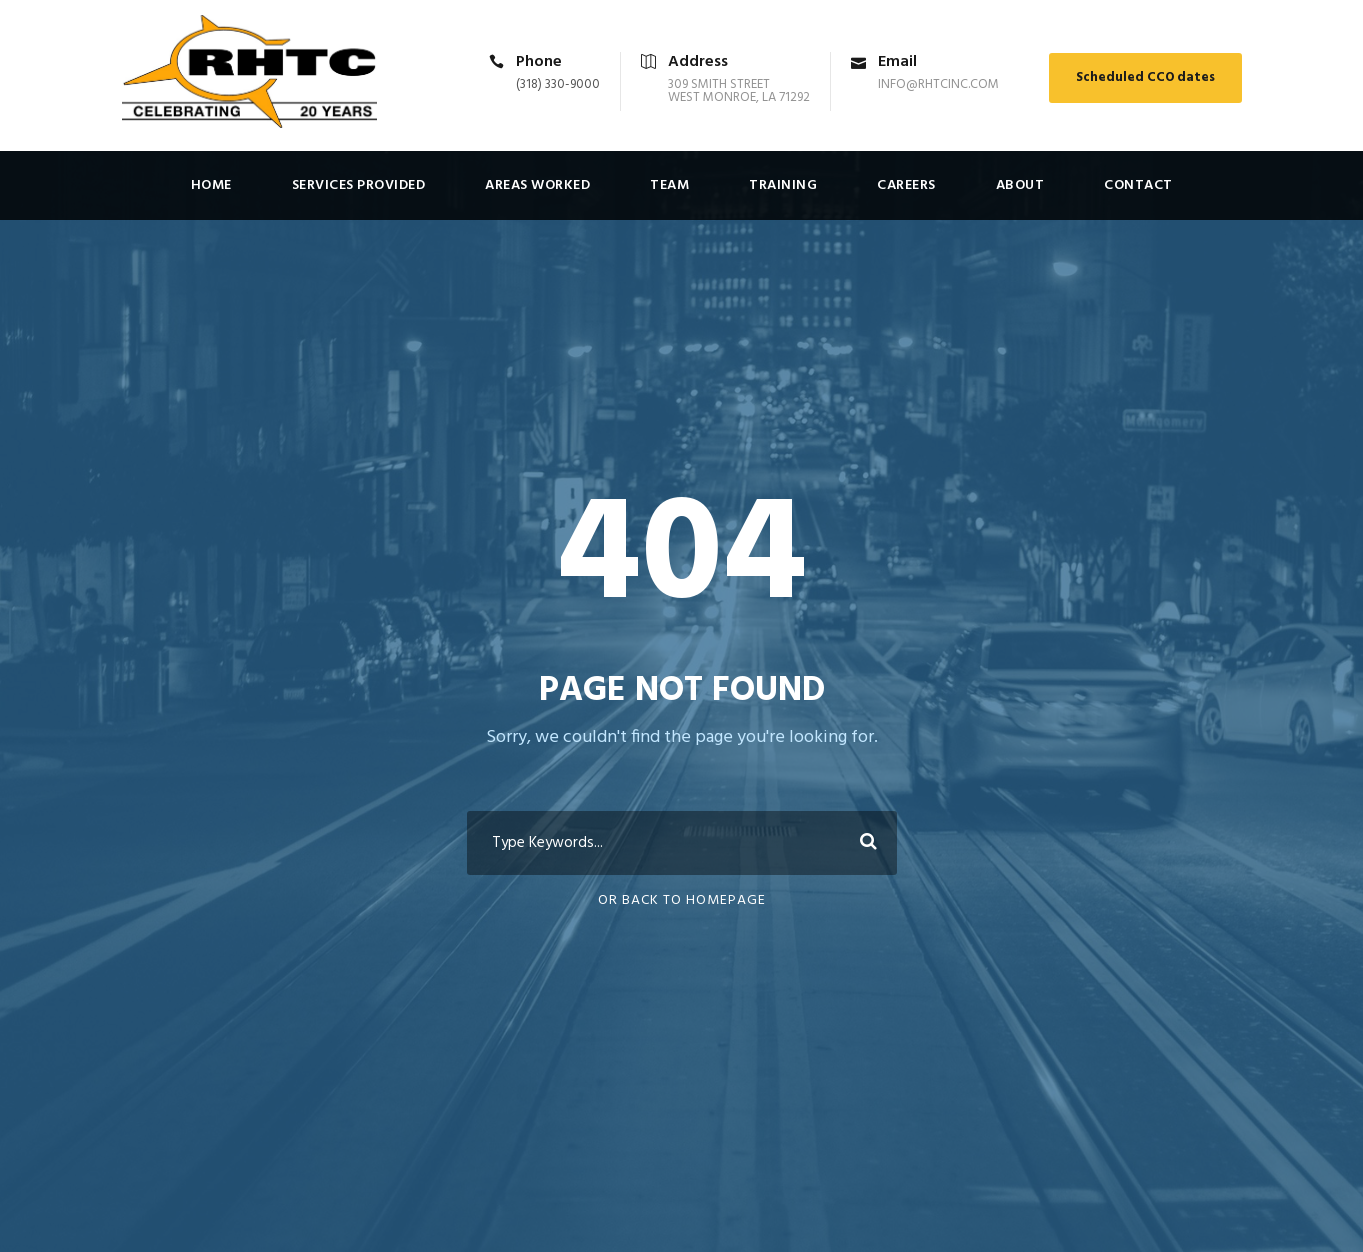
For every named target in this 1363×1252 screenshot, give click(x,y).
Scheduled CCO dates (1145, 77)
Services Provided (359, 185)
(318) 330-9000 (558, 84)
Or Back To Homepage (682, 900)
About (1020, 185)
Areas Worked (537, 185)
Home (211, 185)
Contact (1138, 185)
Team (669, 185)
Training (783, 185)
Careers (906, 185)
